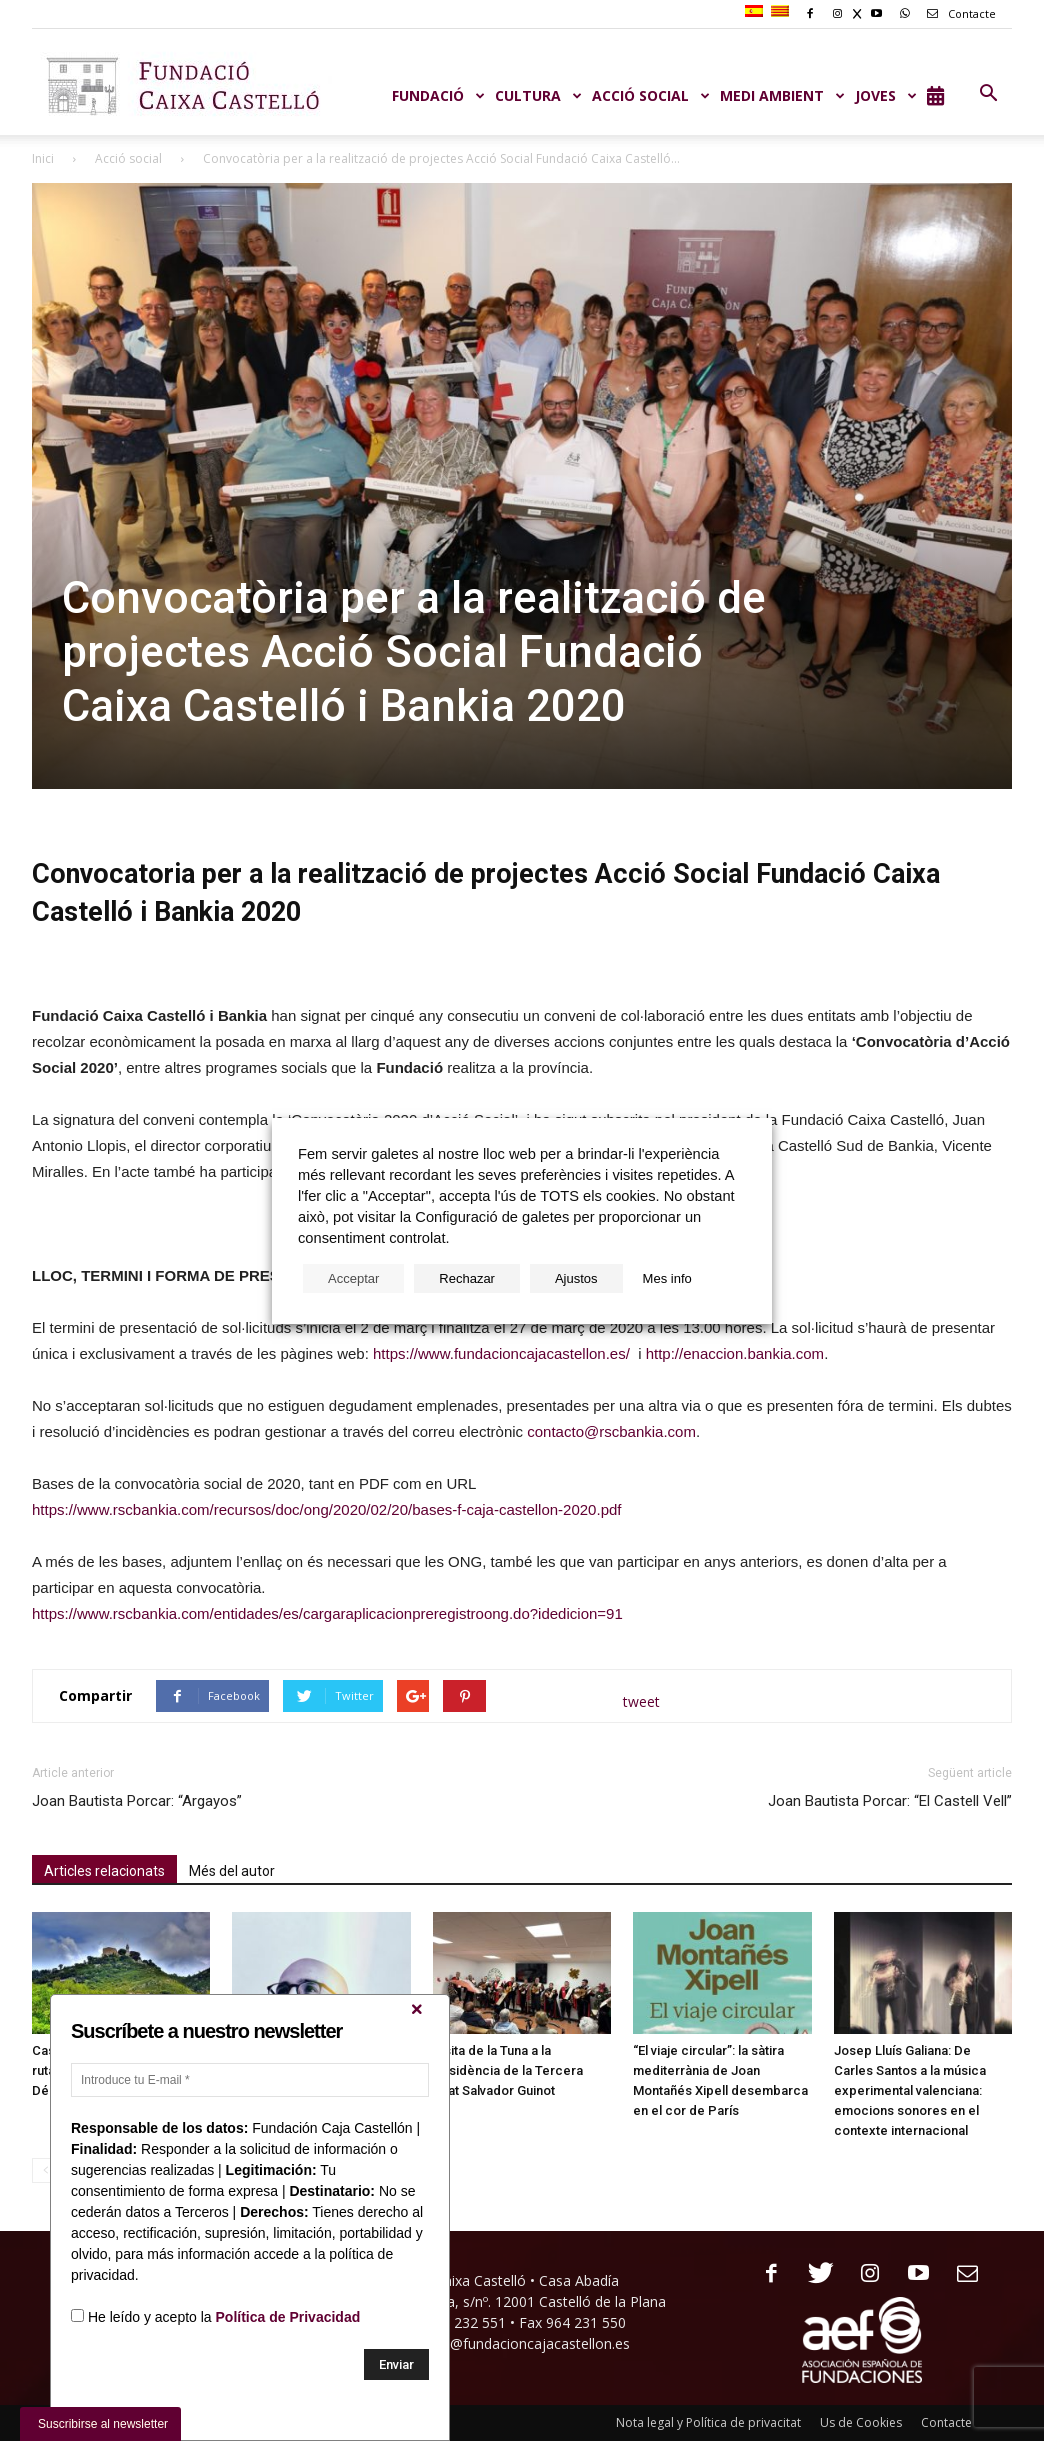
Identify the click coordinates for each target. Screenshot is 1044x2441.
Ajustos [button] (576, 1278)
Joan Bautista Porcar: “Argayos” (137, 1801)
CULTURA (538, 95)
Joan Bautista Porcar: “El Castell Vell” (890, 1801)
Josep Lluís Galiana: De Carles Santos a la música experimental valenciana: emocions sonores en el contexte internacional (910, 2090)
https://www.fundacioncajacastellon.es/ (501, 1353)
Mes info (667, 1278)
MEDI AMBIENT (782, 95)
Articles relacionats (104, 1871)
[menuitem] (756, 12)
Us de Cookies (861, 2422)
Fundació (438, 95)
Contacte (958, 13)
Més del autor (232, 1871)
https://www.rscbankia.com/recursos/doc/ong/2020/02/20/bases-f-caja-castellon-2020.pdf (326, 1509)
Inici (43, 158)
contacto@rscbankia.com (611, 1431)
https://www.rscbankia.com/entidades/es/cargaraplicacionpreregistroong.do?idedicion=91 (327, 1613)
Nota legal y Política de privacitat (708, 2422)
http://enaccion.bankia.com (735, 1353)
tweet (641, 1701)
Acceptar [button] (353, 1278)
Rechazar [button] (467, 1278)
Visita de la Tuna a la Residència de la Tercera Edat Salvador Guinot (508, 2070)
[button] (988, 94)
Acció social (128, 158)
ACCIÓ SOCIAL (651, 95)
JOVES (886, 95)
